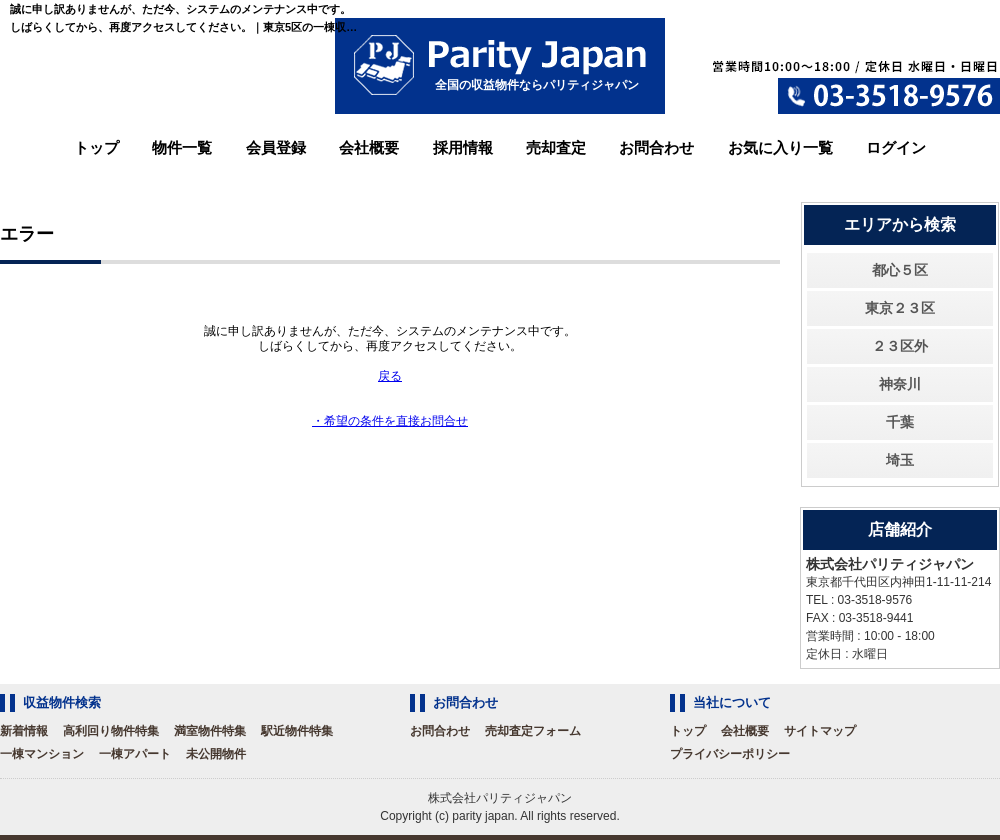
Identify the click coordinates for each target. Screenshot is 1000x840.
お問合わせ (656, 148)
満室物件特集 (210, 731)
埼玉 (900, 460)
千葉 (900, 422)
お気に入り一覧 (780, 148)
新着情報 (24, 731)
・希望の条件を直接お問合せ (390, 421)
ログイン (896, 148)
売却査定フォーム (533, 731)
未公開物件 (216, 754)
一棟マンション (42, 754)
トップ (96, 148)
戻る (390, 376)
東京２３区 (900, 308)
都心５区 (900, 270)
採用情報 (463, 148)
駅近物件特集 (297, 731)
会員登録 (276, 148)
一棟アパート (135, 754)
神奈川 (900, 384)
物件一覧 (182, 148)
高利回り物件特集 (111, 731)
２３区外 (900, 346)
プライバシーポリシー (730, 754)
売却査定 (556, 148)
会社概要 (369, 148)
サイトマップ (820, 731)
